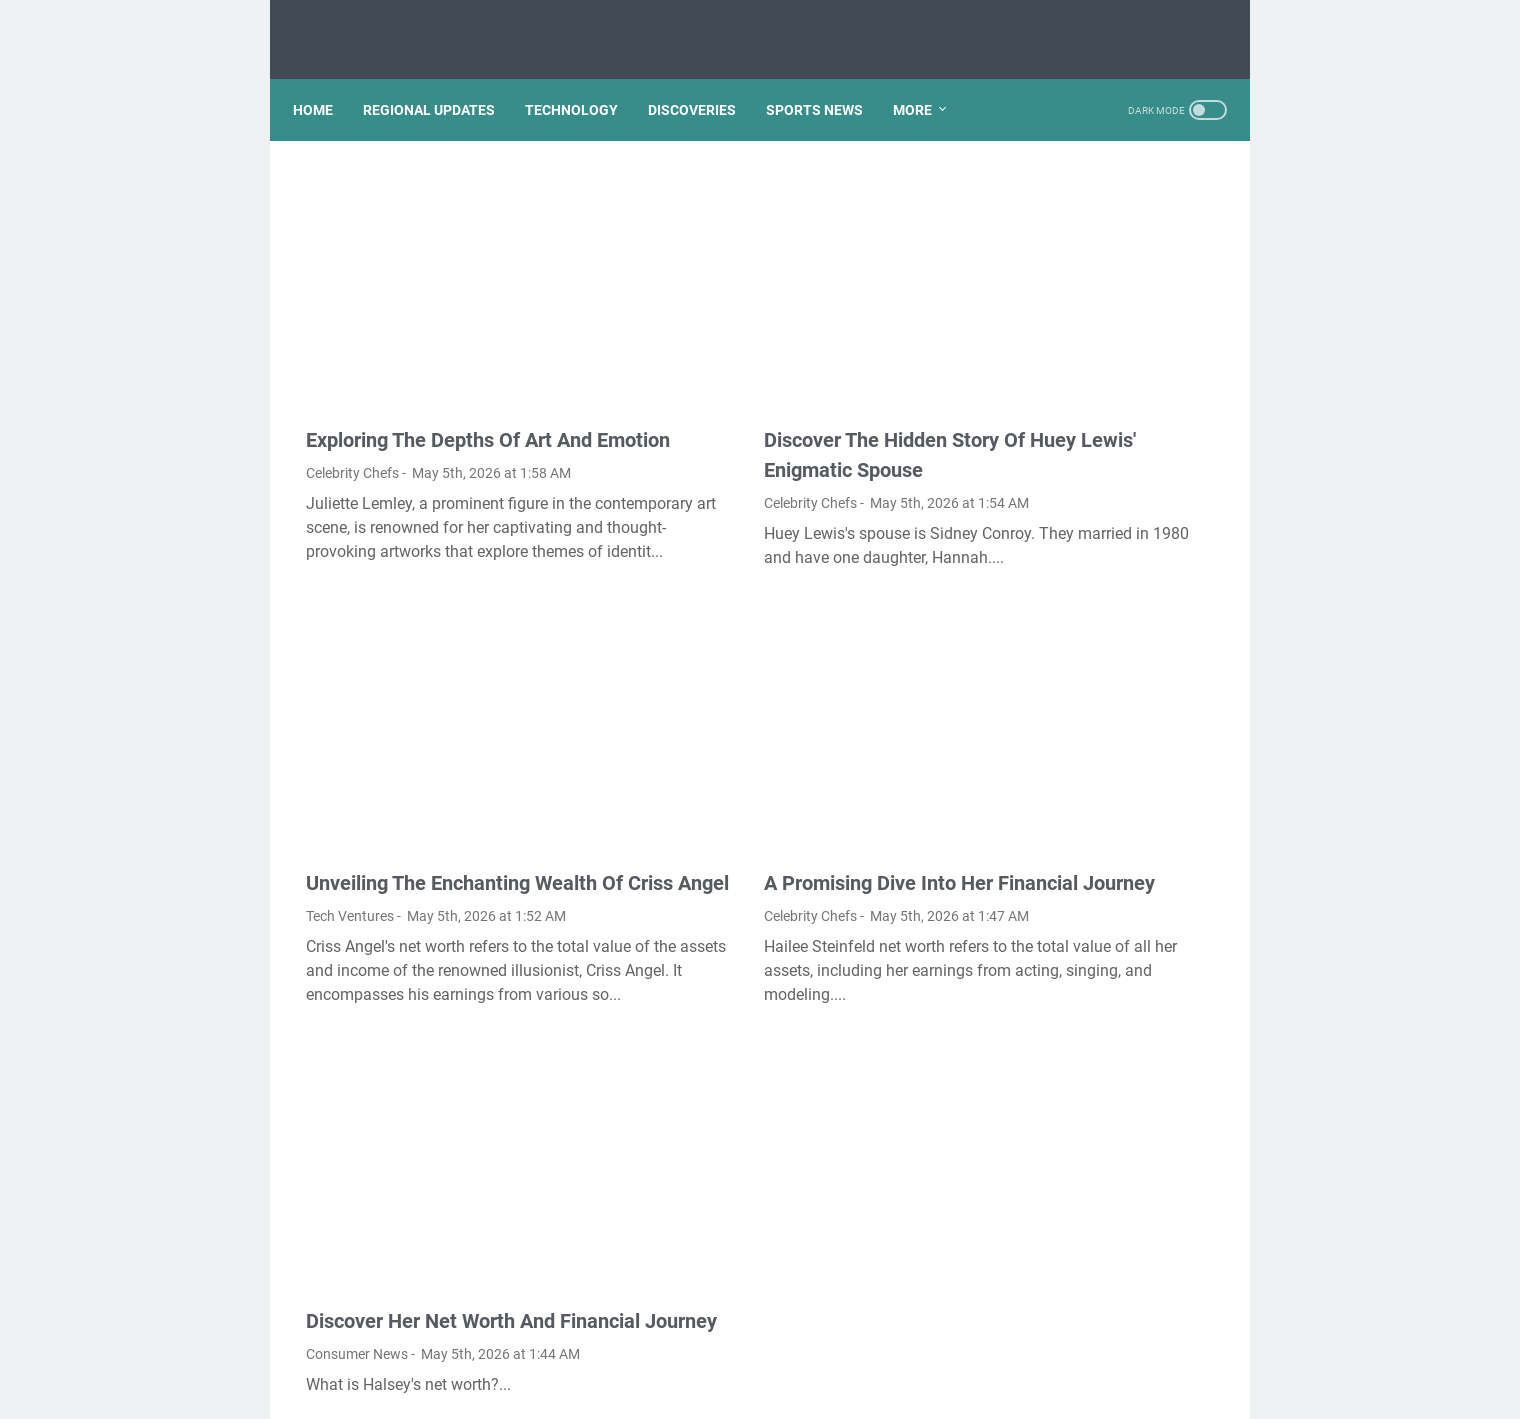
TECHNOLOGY (584, 79)
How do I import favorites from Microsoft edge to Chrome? (1091, 224)
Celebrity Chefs (352, 405)
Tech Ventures (350, 818)
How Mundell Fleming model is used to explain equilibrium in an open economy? (1105, 538)
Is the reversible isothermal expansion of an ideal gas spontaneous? (1096, 712)
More (925, 79)
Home (326, 79)
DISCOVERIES (705, 79)
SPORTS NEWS (827, 79)
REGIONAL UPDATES (442, 79)
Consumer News (357, 1254)
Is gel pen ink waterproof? (1092, 654)
